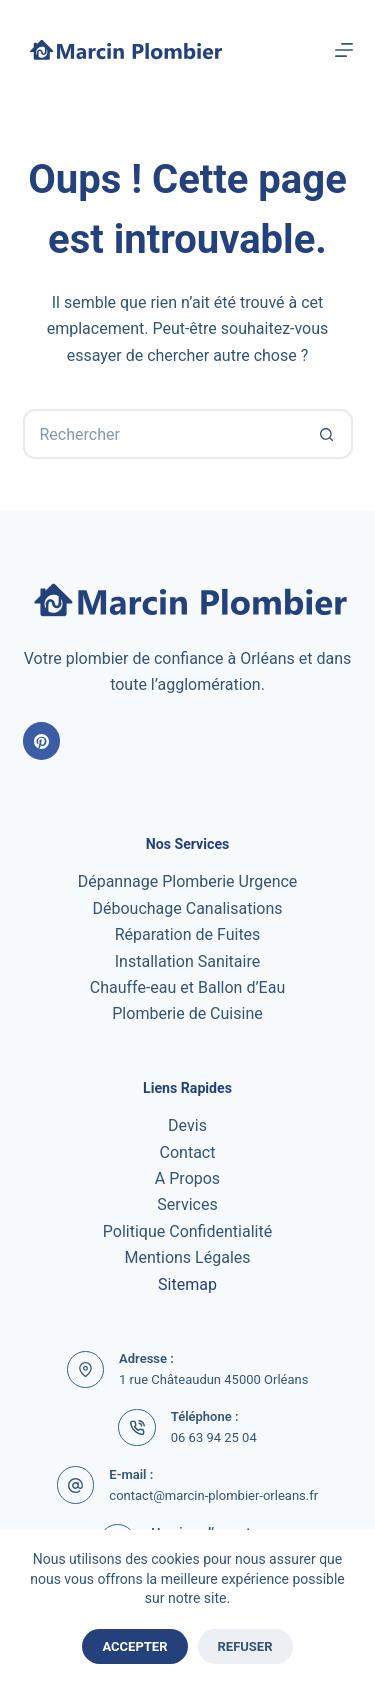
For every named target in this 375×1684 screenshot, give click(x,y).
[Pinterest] (42, 741)
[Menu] (344, 50)
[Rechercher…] (163, 434)
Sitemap (187, 1284)
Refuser (245, 1646)
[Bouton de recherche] (328, 434)
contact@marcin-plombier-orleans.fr (213, 1495)
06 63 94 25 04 (214, 1437)
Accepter (134, 1646)
